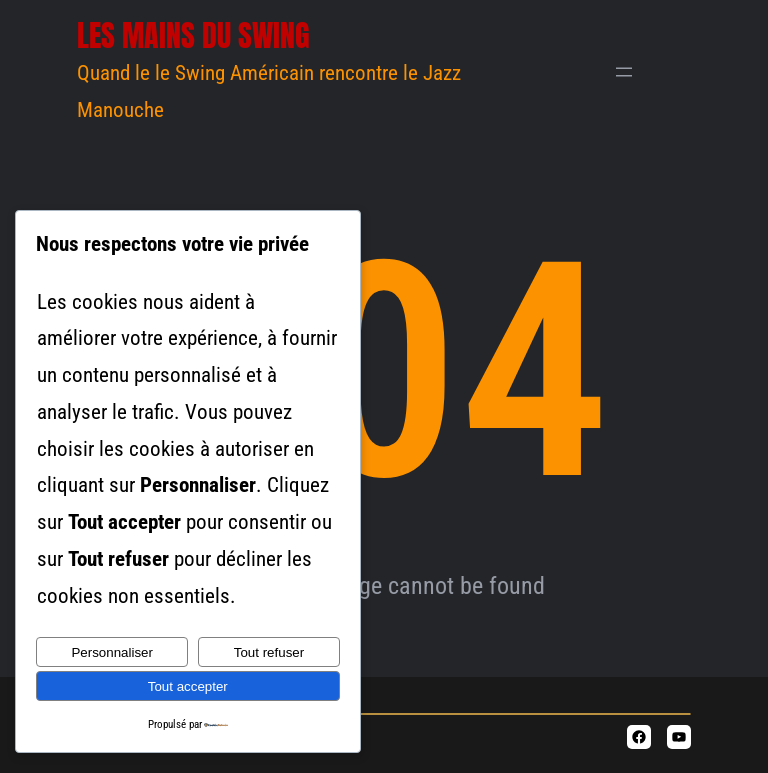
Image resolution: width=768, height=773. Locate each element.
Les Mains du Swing (193, 35)
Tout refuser (269, 652)
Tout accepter (188, 686)
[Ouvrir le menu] (624, 72)
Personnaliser (112, 652)
